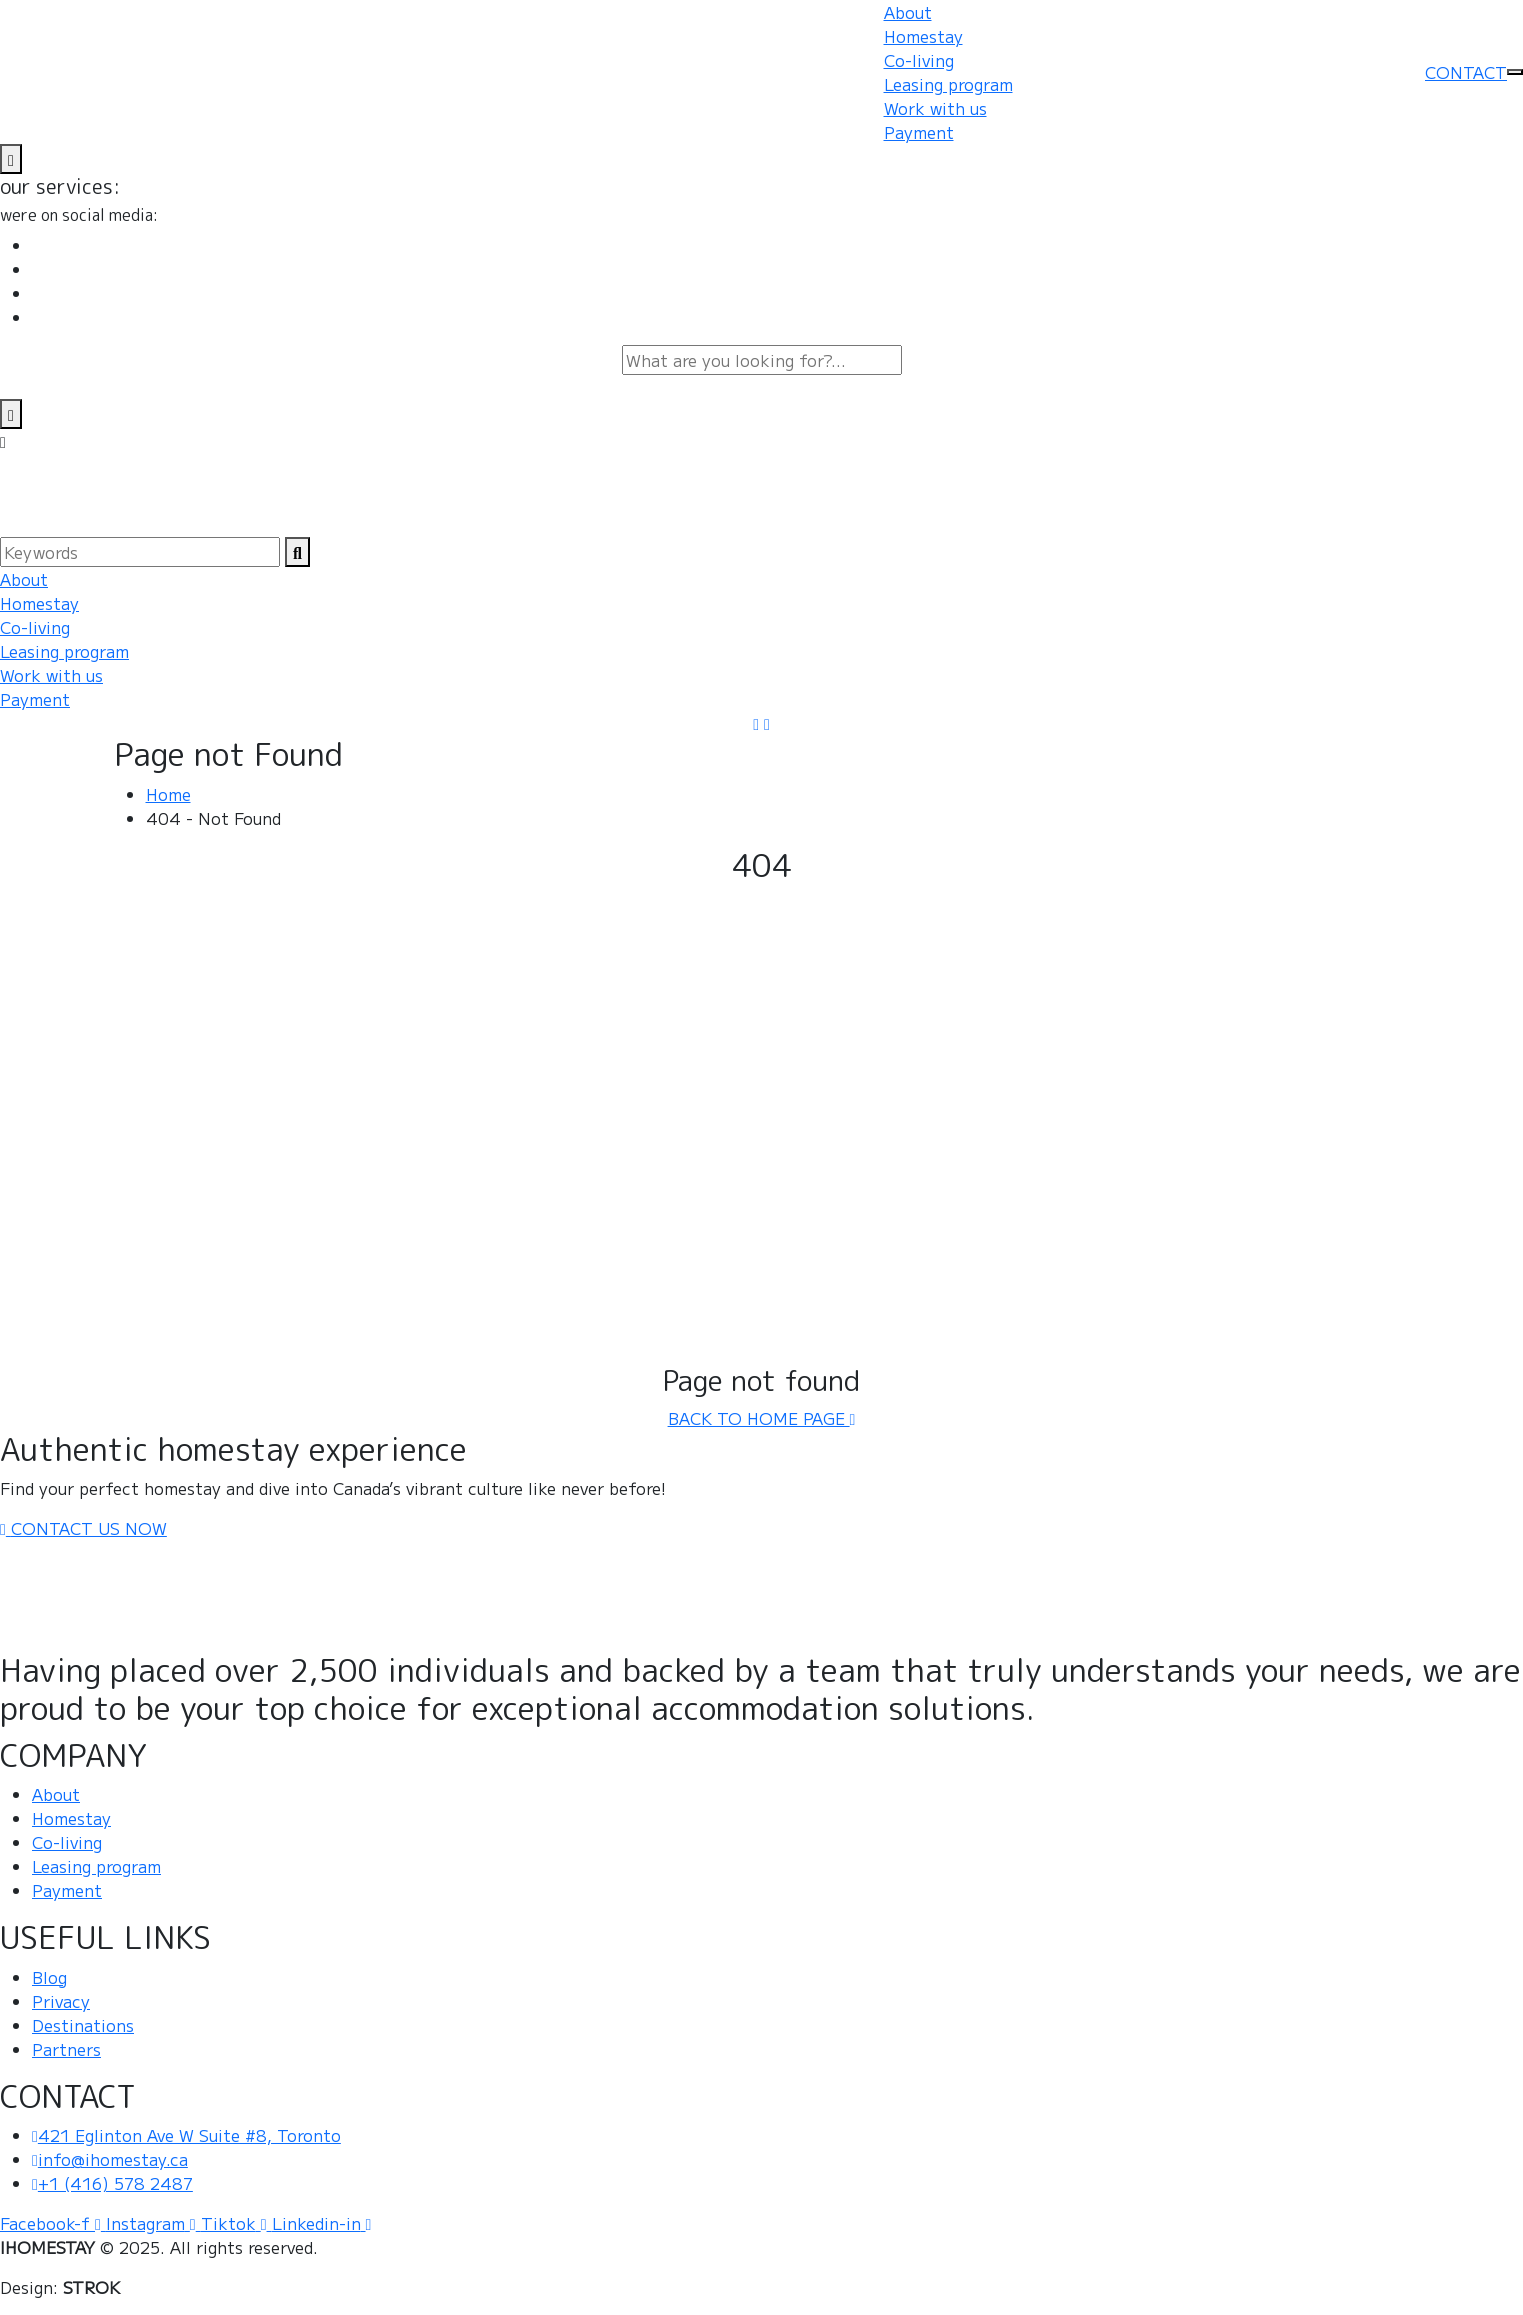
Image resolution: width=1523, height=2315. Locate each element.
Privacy (61, 2001)
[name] (11, 159)
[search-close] (11, 414)
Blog (49, 1977)
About (908, 12)
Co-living (919, 60)
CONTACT (1466, 72)
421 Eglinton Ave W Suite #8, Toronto (186, 2135)
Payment (919, 132)
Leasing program (948, 84)
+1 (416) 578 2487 (112, 2183)
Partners (66, 2049)
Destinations (83, 2025)
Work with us (935, 108)
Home (168, 794)
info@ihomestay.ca (110, 2159)
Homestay (923, 36)
